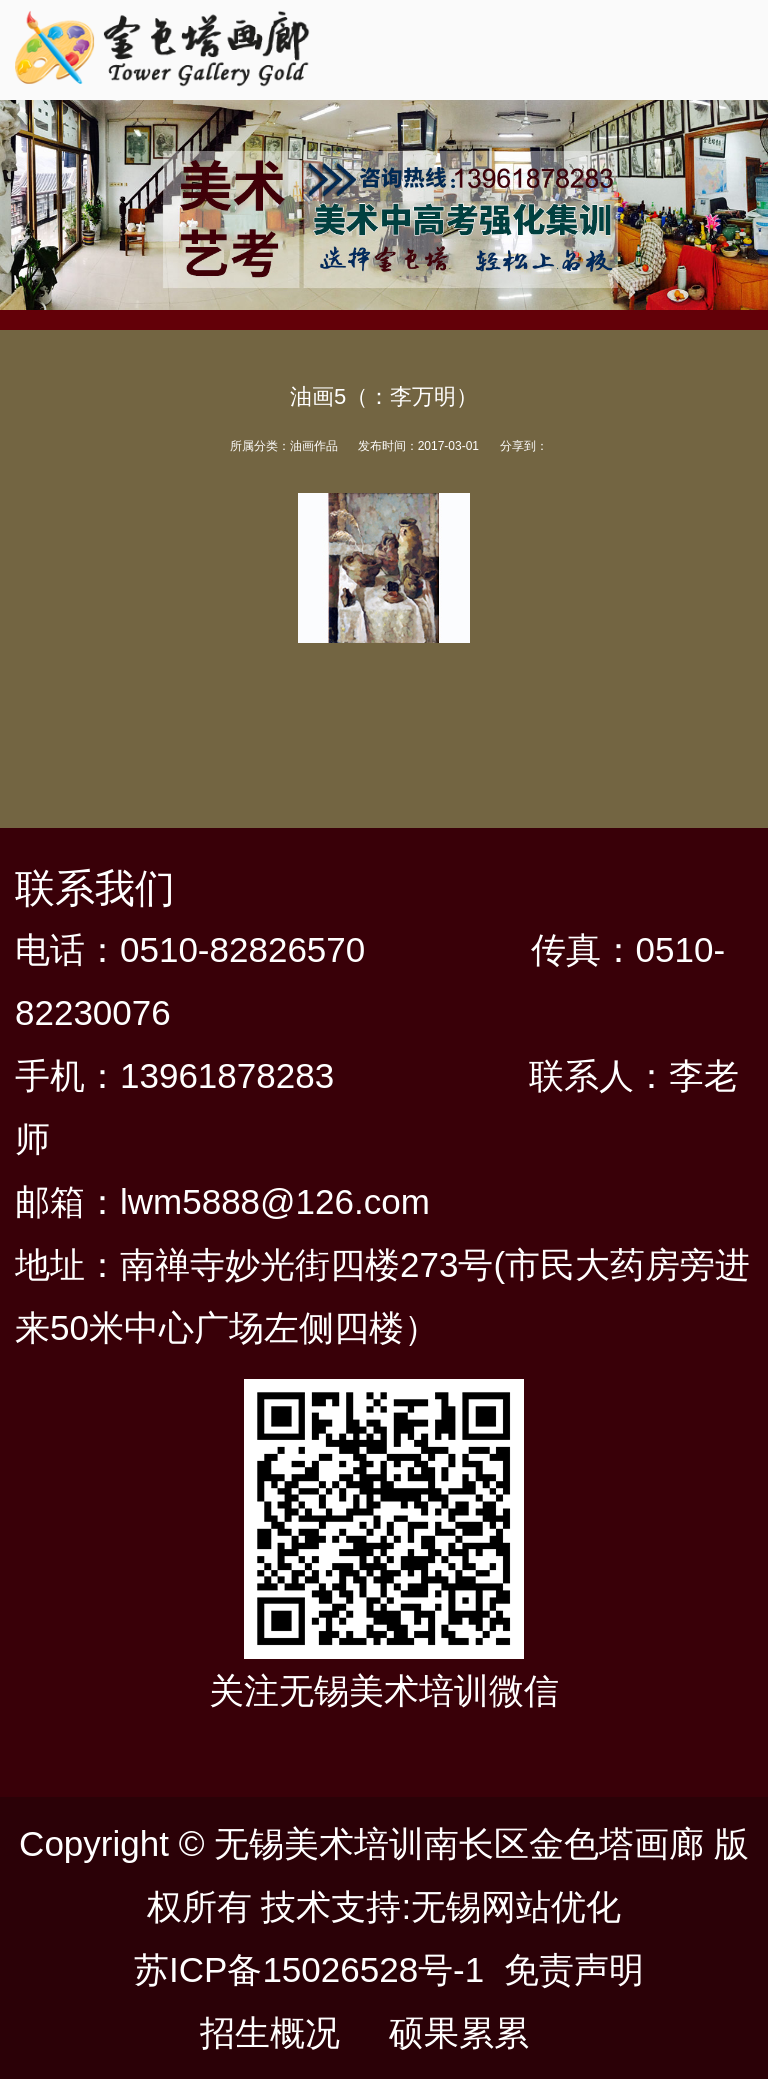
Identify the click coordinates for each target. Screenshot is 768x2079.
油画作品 (314, 446)
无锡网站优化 (516, 1906)
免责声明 (574, 1969)
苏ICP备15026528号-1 (309, 1969)
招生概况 (270, 2032)
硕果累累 (459, 2032)
